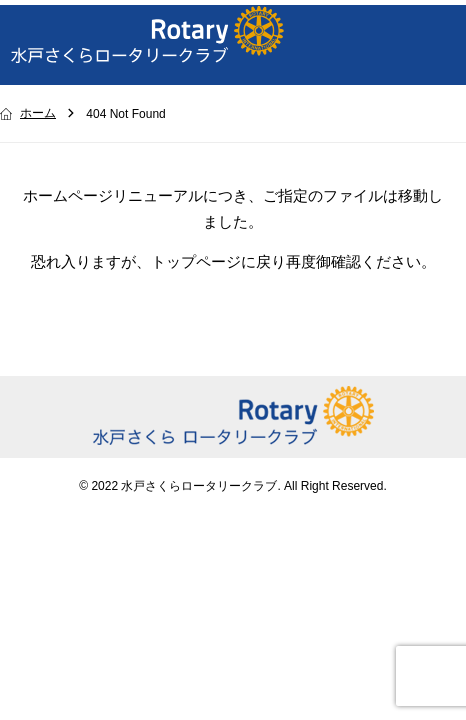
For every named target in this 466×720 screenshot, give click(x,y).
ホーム (38, 113)
